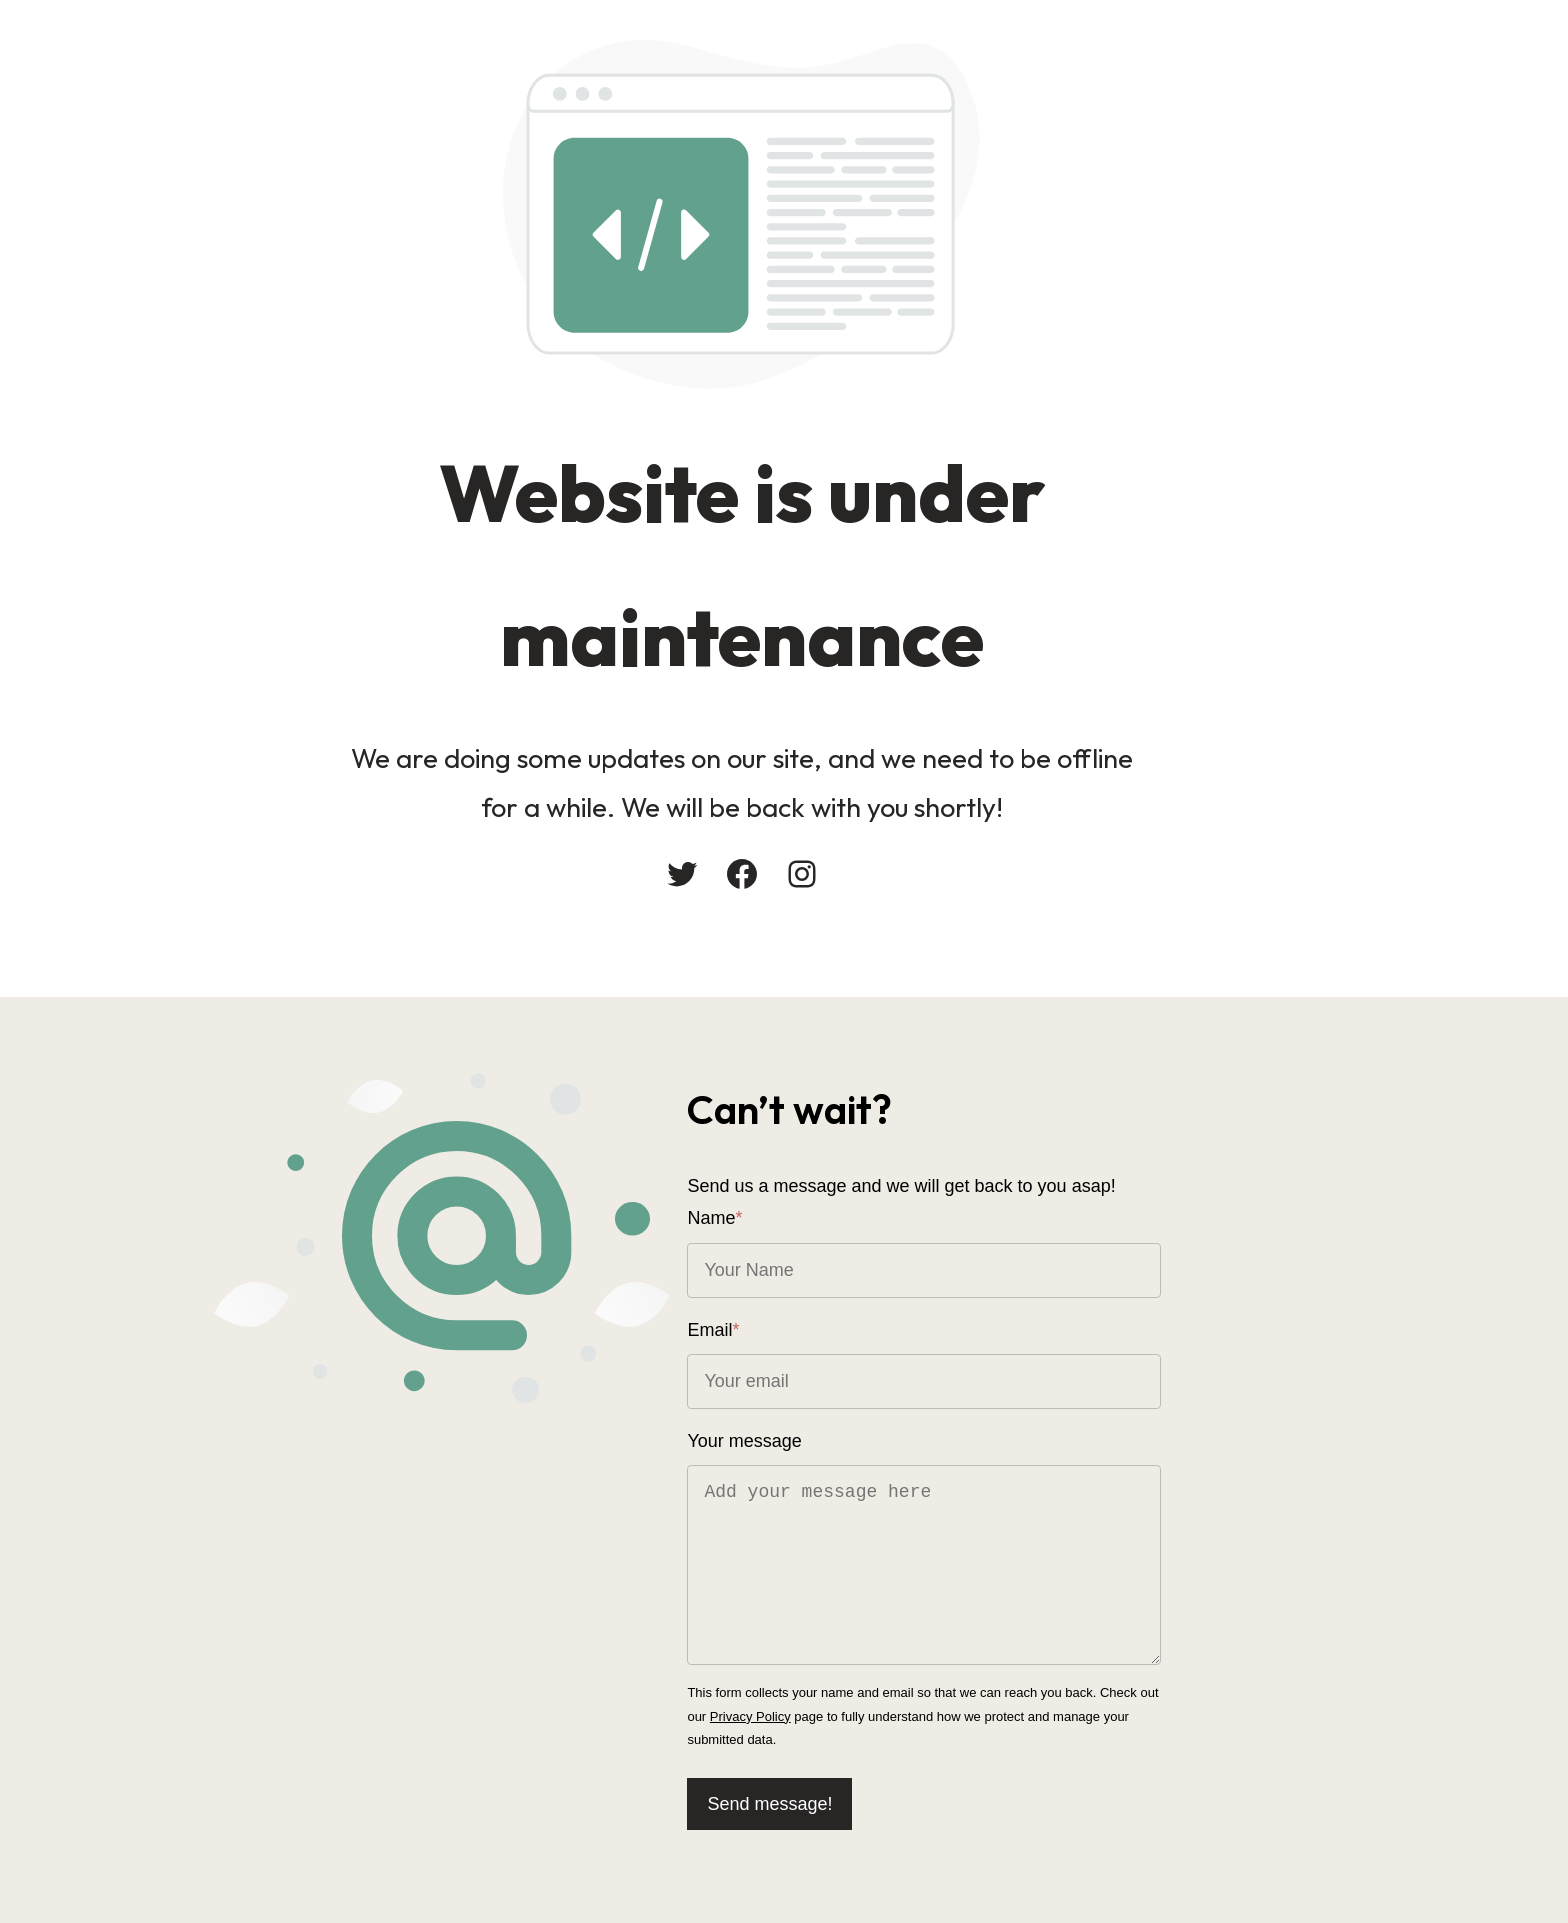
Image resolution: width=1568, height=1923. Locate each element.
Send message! (866, 1785)
